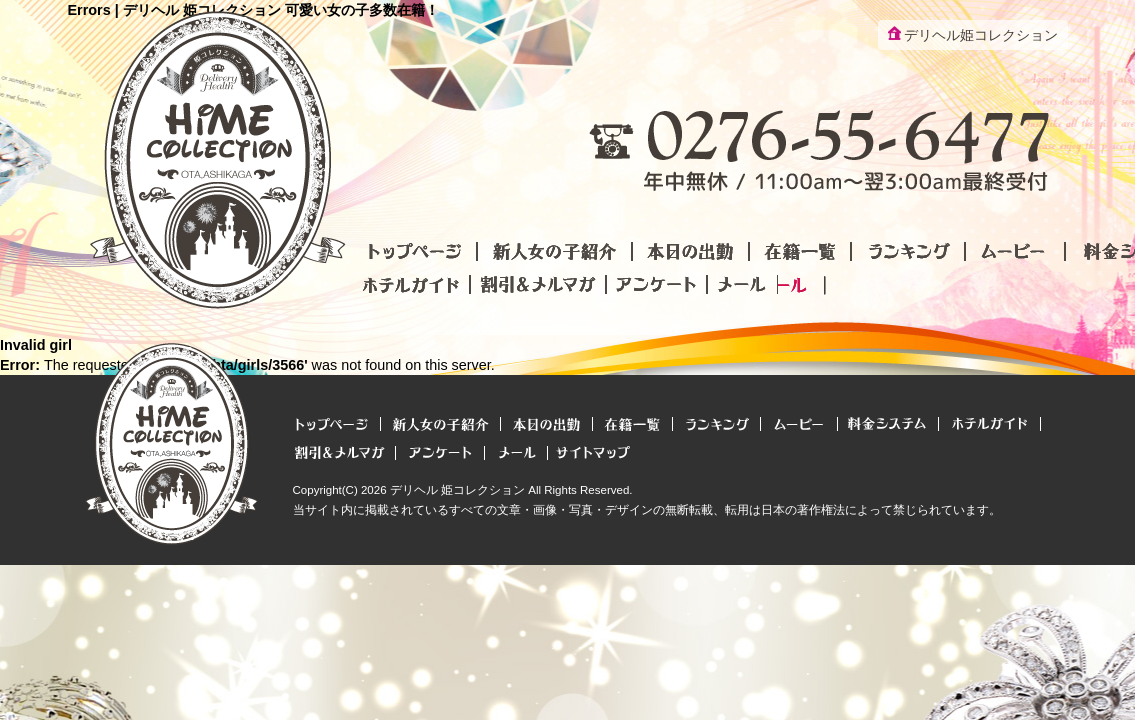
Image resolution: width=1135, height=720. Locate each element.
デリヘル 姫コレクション (457, 490)
